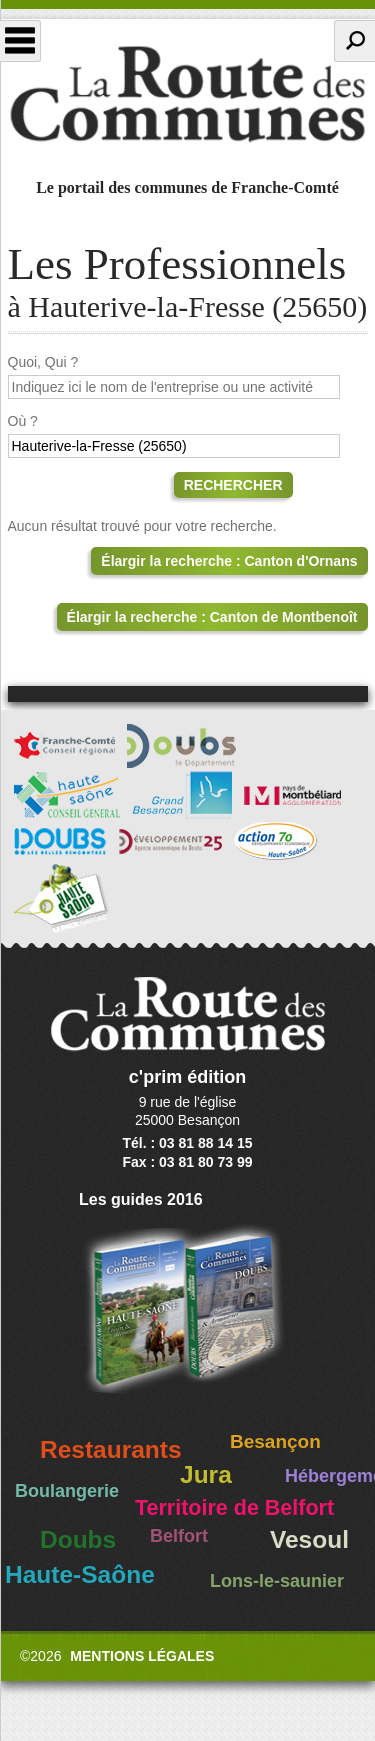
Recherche (354, 41)
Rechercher (233, 485)
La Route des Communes (187, 94)
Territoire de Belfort (234, 1508)
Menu (20, 41)
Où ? (23, 421)
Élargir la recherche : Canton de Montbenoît (212, 617)
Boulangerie (67, 1491)
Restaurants (111, 1449)
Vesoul (309, 1539)
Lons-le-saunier (277, 1581)
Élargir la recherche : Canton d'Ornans (229, 561)
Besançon (275, 1441)
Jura (206, 1474)
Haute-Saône (80, 1574)
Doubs (78, 1539)
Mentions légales (142, 1656)
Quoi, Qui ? (43, 362)
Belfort (179, 1536)
